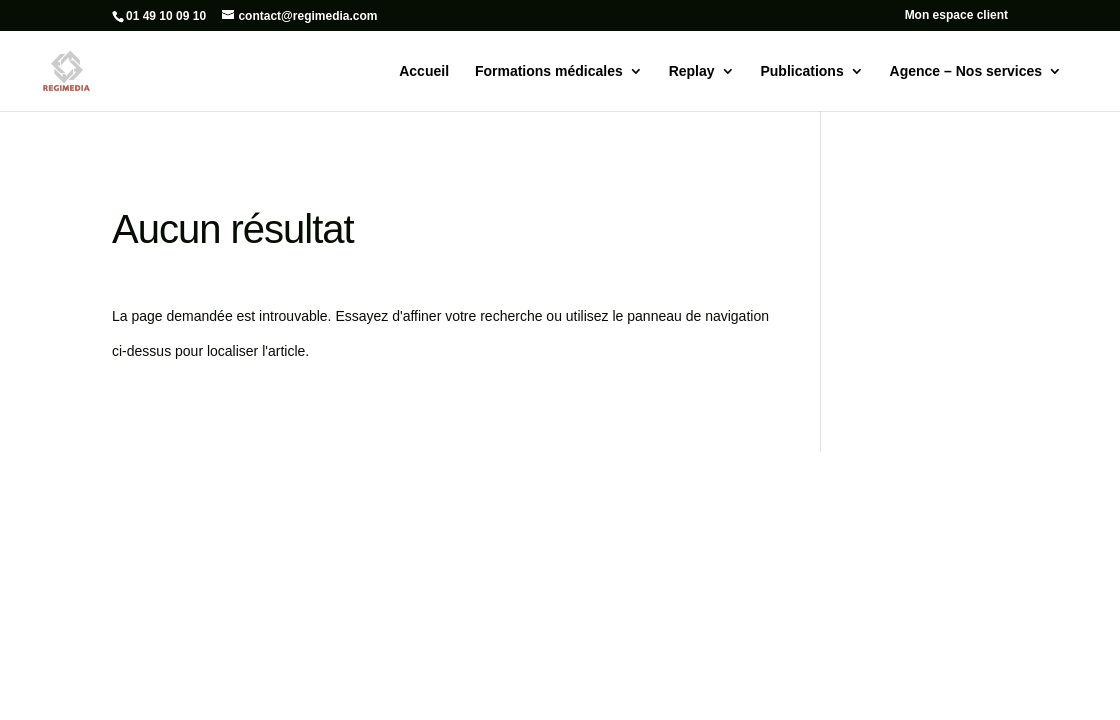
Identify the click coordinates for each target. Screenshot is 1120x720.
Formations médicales (549, 71)
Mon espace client (956, 15)
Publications (801, 71)
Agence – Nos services (966, 71)
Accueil (424, 71)
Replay (692, 71)
